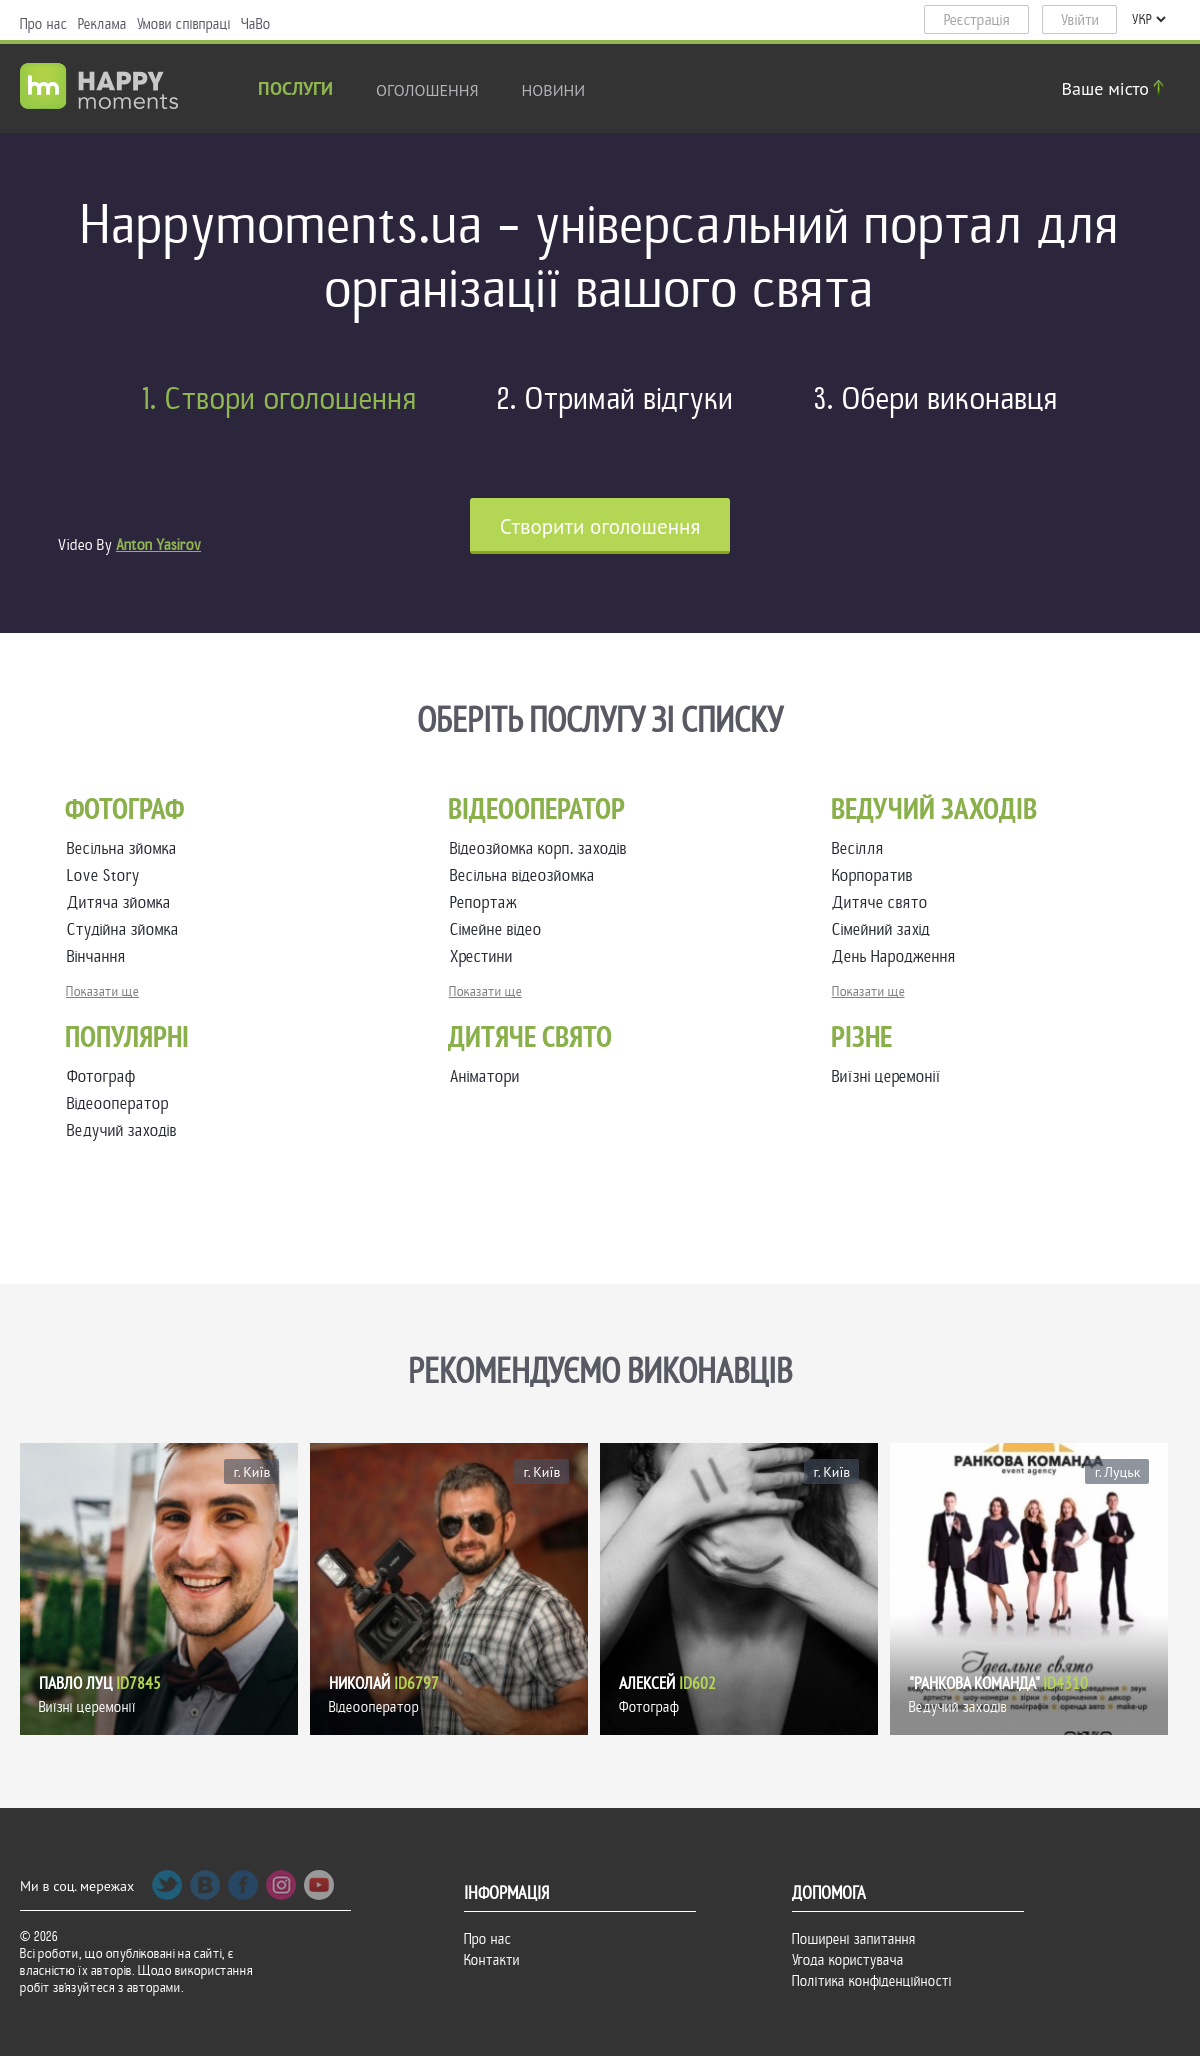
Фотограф (101, 1076)
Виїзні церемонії (886, 1076)
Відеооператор (118, 1103)
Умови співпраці (184, 24)
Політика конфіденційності (872, 1981)
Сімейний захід (885, 929)
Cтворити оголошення (600, 526)
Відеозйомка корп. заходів (542, 848)
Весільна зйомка (126, 848)
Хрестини (485, 956)
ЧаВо (256, 24)
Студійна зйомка (127, 929)
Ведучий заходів (122, 1130)
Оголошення (427, 90)
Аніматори (485, 1076)
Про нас (44, 24)
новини (554, 90)
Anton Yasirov (158, 545)
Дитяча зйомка (123, 902)
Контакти (492, 1960)
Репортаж (487, 902)
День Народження (898, 956)
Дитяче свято (884, 902)
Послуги (295, 90)
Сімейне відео (500, 929)
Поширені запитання (854, 1939)
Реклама (102, 24)
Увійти (1080, 20)
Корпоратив (876, 875)
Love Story (107, 875)
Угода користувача (848, 1960)
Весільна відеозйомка (526, 875)
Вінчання (100, 956)
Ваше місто (1116, 88)
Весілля (862, 848)
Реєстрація (977, 20)
